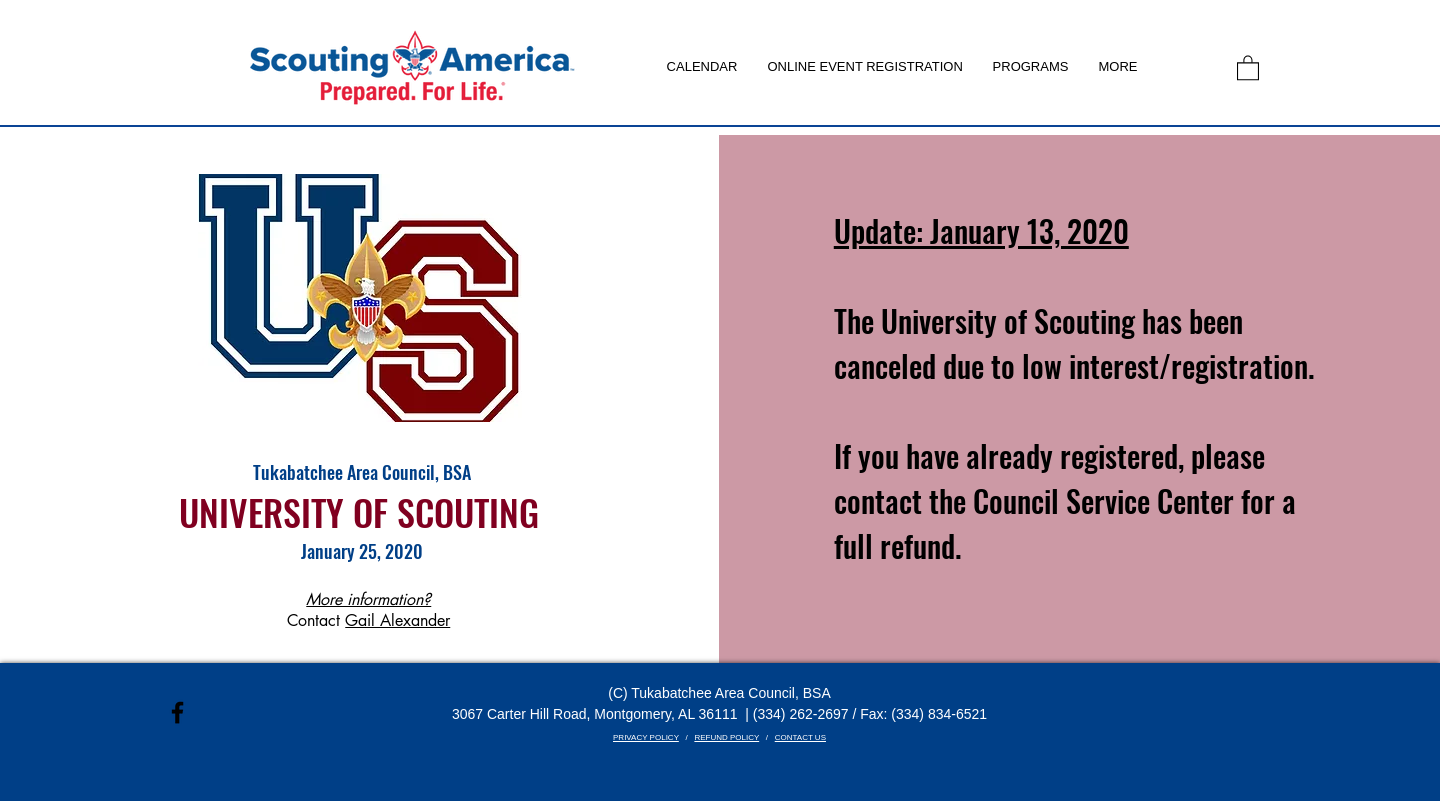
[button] (1031, 67)
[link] (1248, 67)
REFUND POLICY (726, 737)
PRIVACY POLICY (646, 737)
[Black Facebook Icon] (177, 712)
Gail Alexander (397, 620)
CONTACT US (800, 737)
